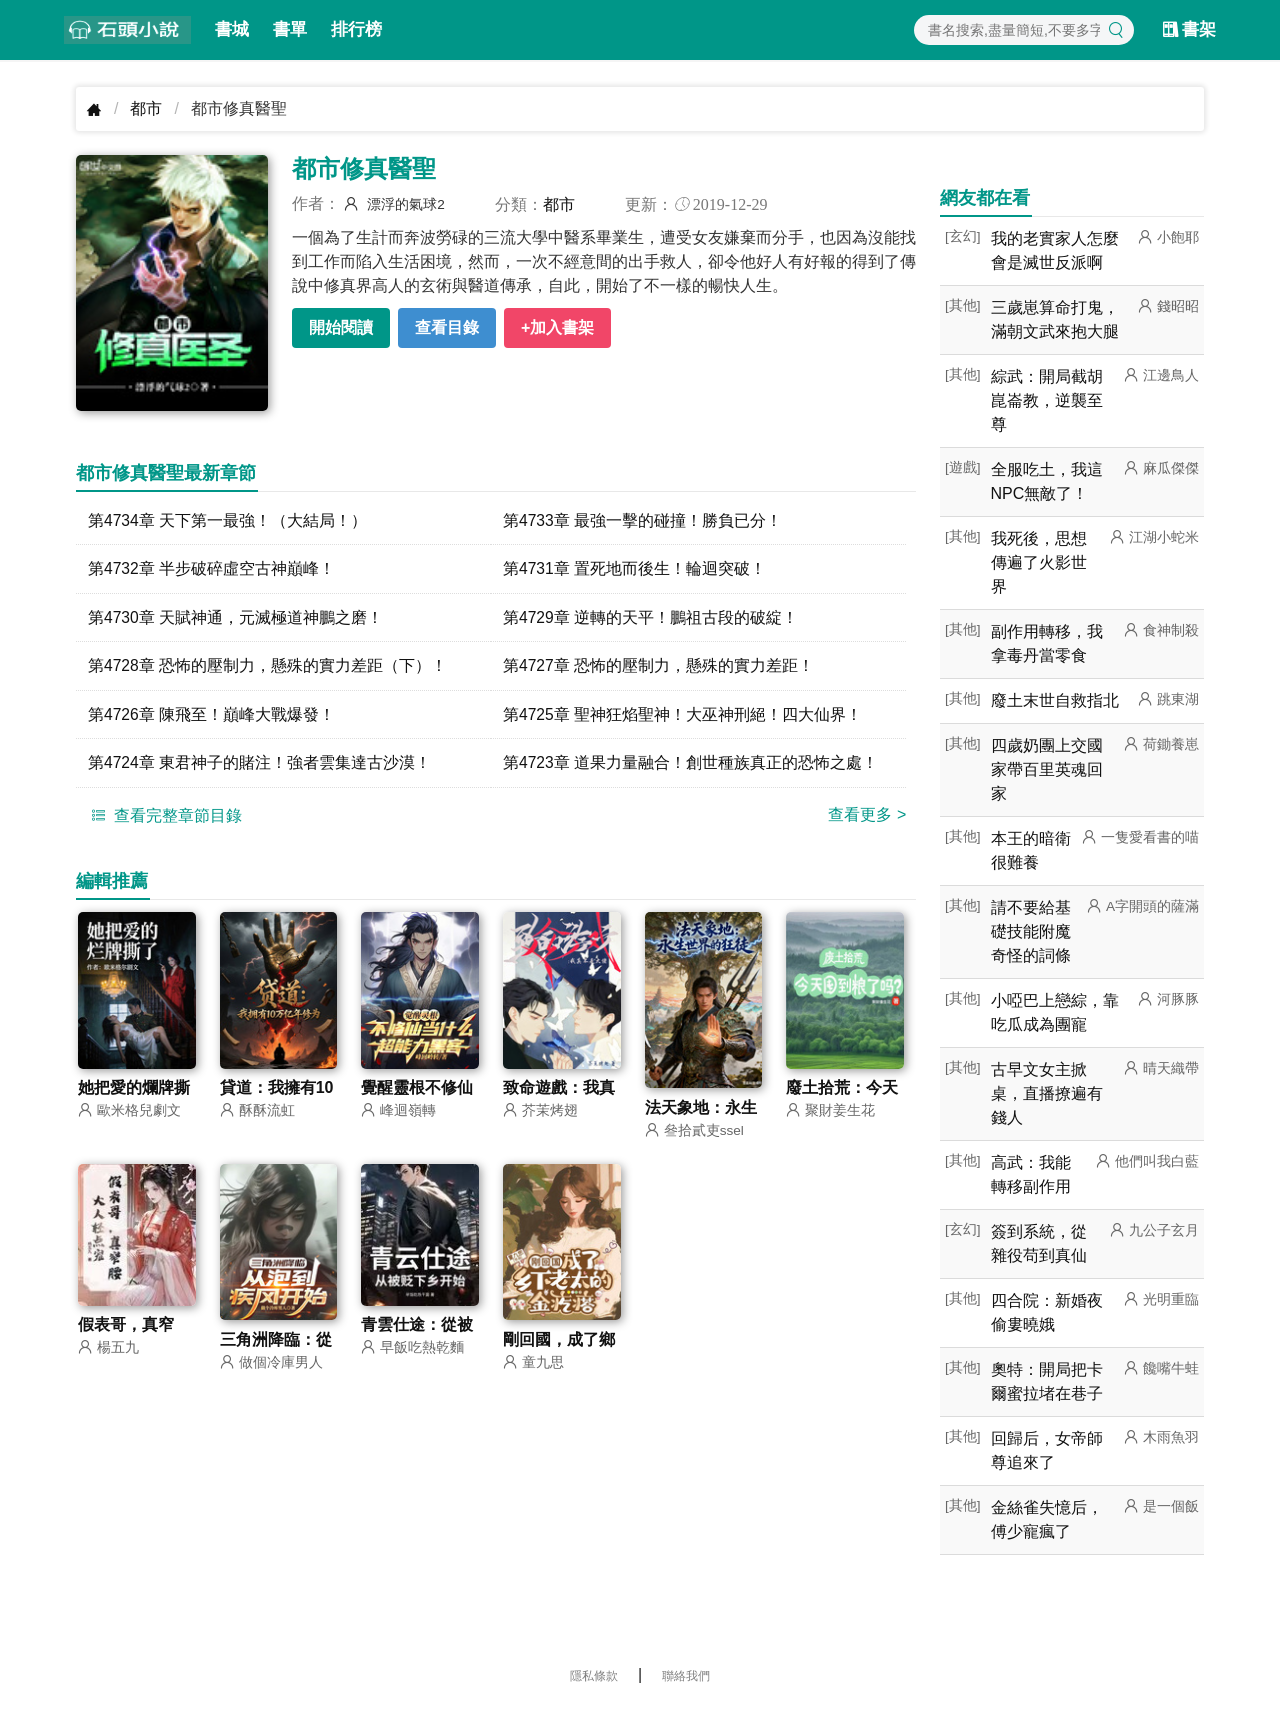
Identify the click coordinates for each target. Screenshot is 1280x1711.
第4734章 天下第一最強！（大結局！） (228, 520)
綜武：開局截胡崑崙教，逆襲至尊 (1047, 400)
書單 (290, 29)
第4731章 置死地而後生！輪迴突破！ (635, 569)
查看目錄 (447, 327)
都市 (146, 108)
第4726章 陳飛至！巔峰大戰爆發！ (212, 716)
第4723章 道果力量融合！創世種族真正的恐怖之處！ (691, 765)
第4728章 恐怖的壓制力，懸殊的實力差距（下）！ (268, 667)
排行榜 (356, 29)
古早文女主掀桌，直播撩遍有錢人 (1047, 1093)
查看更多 (867, 817)
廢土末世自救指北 (1055, 700)
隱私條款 (594, 1676)
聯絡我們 (686, 1676)
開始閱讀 (341, 327)
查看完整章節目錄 (164, 818)
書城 (232, 29)
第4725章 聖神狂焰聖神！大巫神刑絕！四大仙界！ (683, 716)
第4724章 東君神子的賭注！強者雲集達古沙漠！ (260, 765)
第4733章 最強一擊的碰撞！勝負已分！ (643, 520)
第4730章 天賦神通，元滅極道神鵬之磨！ (236, 618)
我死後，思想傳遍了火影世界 (1039, 562)
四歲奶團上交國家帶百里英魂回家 (1047, 769)
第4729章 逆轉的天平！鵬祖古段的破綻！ (651, 618)
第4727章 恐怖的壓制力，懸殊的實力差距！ (659, 667)
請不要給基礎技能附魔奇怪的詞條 (1031, 931)
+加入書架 (557, 327)
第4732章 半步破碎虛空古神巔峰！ (212, 569)
